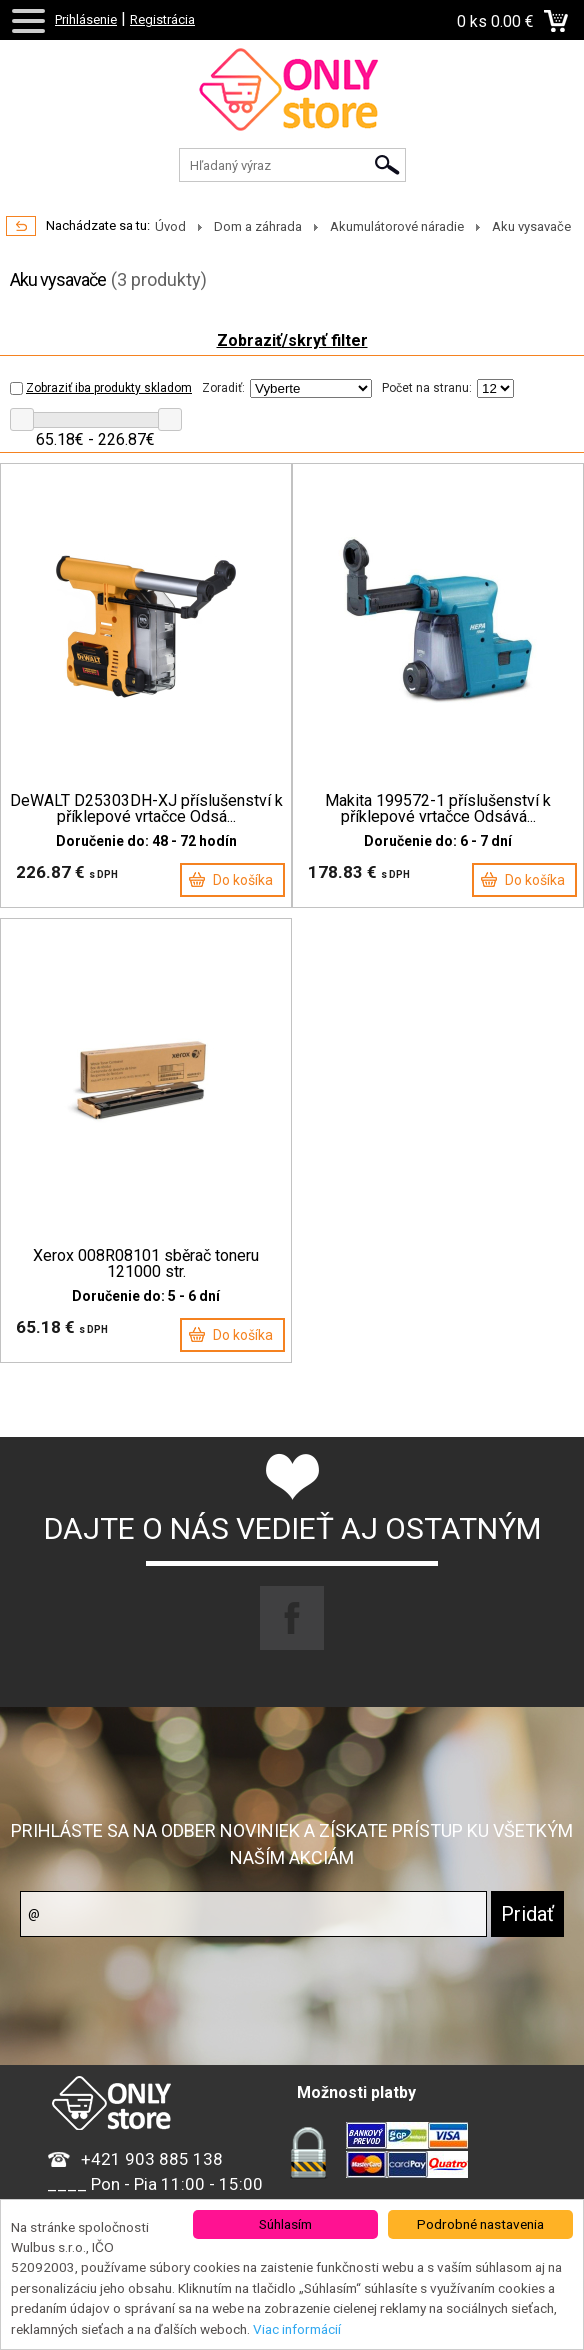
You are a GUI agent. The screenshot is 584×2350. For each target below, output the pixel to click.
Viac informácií (297, 2329)
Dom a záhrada (258, 226)
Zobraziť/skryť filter (292, 340)
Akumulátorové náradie (397, 226)
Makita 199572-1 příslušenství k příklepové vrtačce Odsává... (438, 809)
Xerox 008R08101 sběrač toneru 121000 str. (146, 1264)
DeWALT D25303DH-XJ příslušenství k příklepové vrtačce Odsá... (146, 809)
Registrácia (162, 19)
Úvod (170, 226)
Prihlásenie (86, 19)
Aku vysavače (531, 226)
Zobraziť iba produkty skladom (101, 388)
